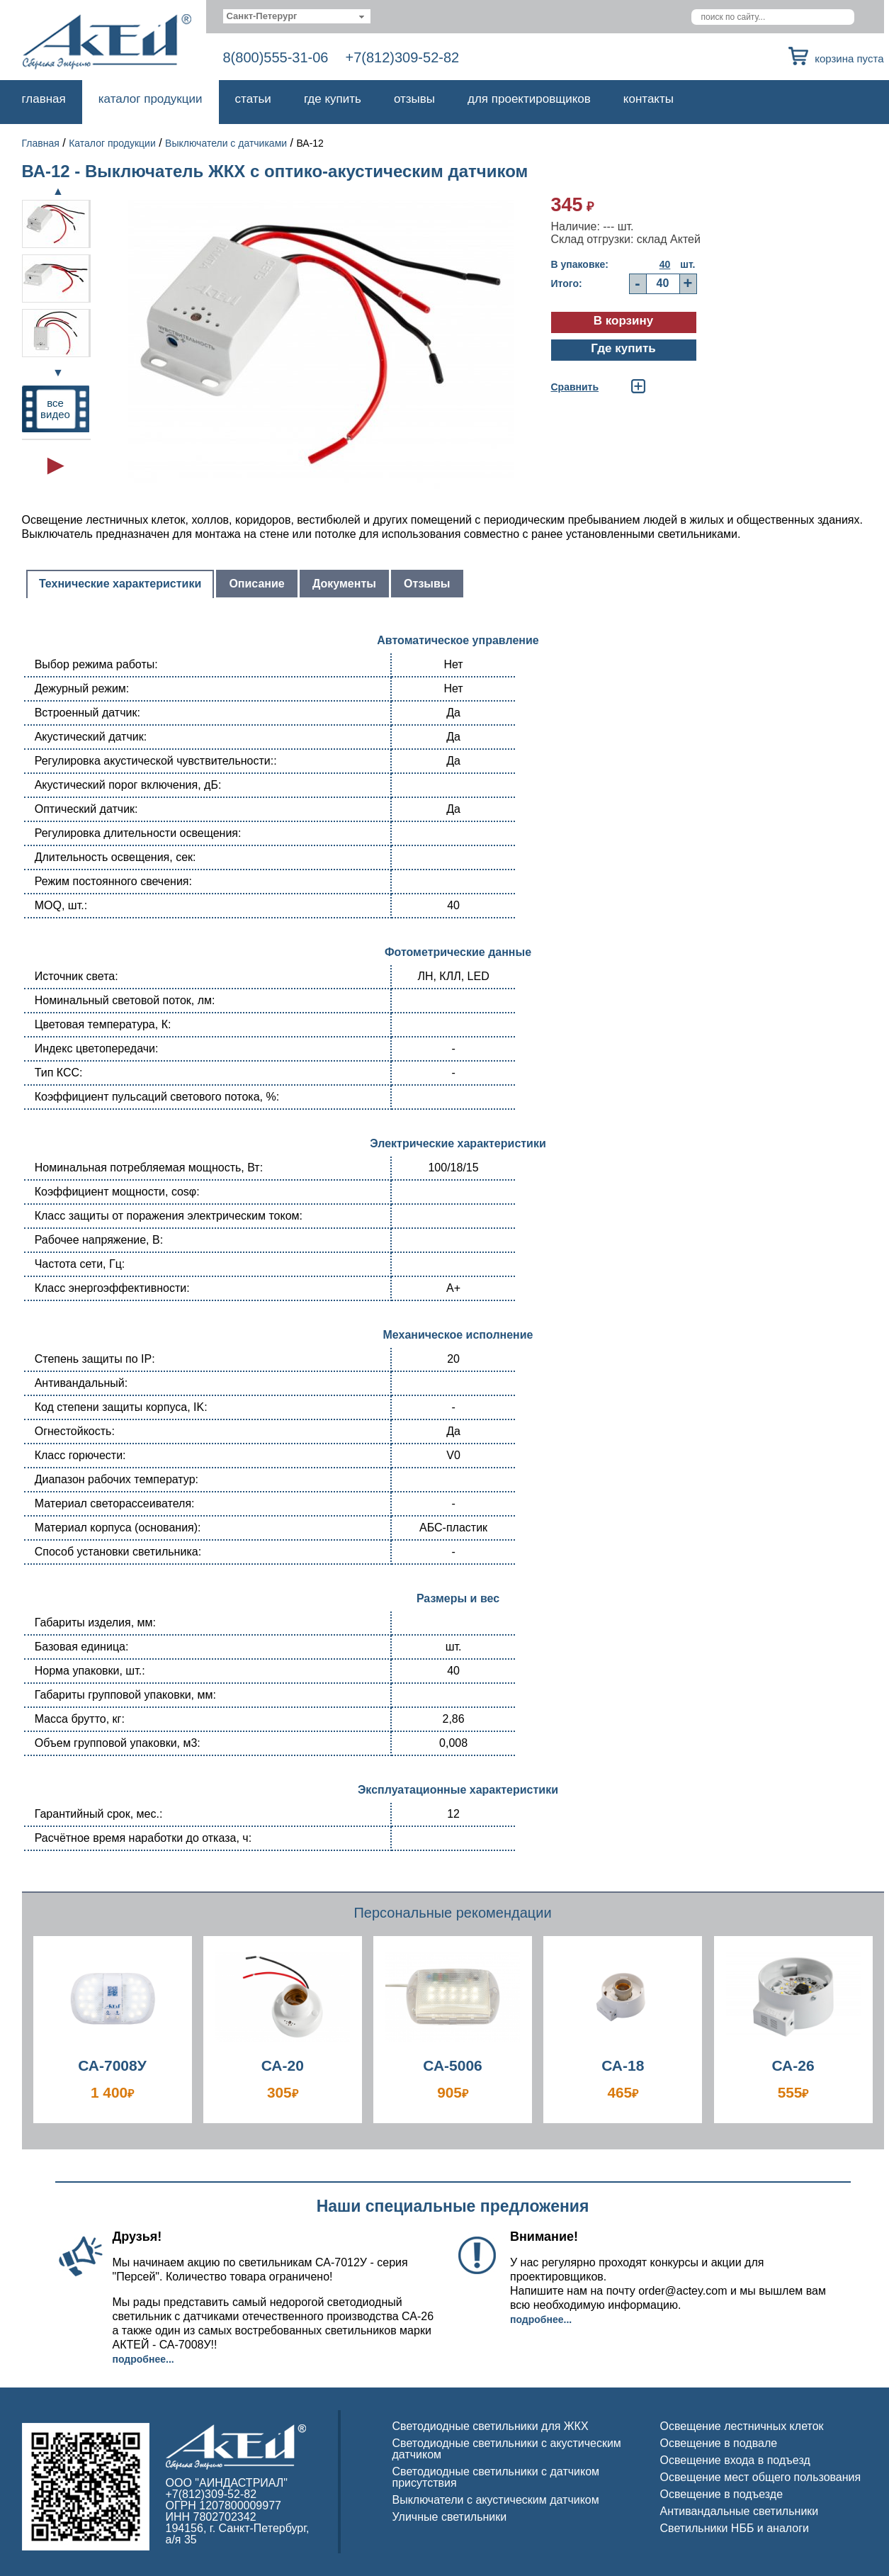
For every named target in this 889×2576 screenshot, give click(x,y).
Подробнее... (143, 2359)
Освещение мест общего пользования (760, 2477)
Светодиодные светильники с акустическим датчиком (506, 2448)
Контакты (648, 99)
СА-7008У (112, 2065)
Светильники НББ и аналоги (735, 2528)
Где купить (332, 99)
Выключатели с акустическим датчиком (495, 2500)
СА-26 (792, 2065)
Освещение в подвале (719, 2443)
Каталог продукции (150, 99)
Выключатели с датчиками (226, 143)
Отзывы (414, 99)
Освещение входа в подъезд (735, 2460)
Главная (44, 99)
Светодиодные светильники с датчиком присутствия (496, 2477)
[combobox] (297, 16)
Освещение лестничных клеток (742, 2426)
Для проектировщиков (529, 99)
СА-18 (622, 2065)
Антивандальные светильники (739, 2511)
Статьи (253, 99)
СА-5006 (452, 2065)
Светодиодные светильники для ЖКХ (490, 2426)
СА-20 (282, 2065)
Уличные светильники (449, 2517)
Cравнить (575, 387)
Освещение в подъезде (721, 2494)
